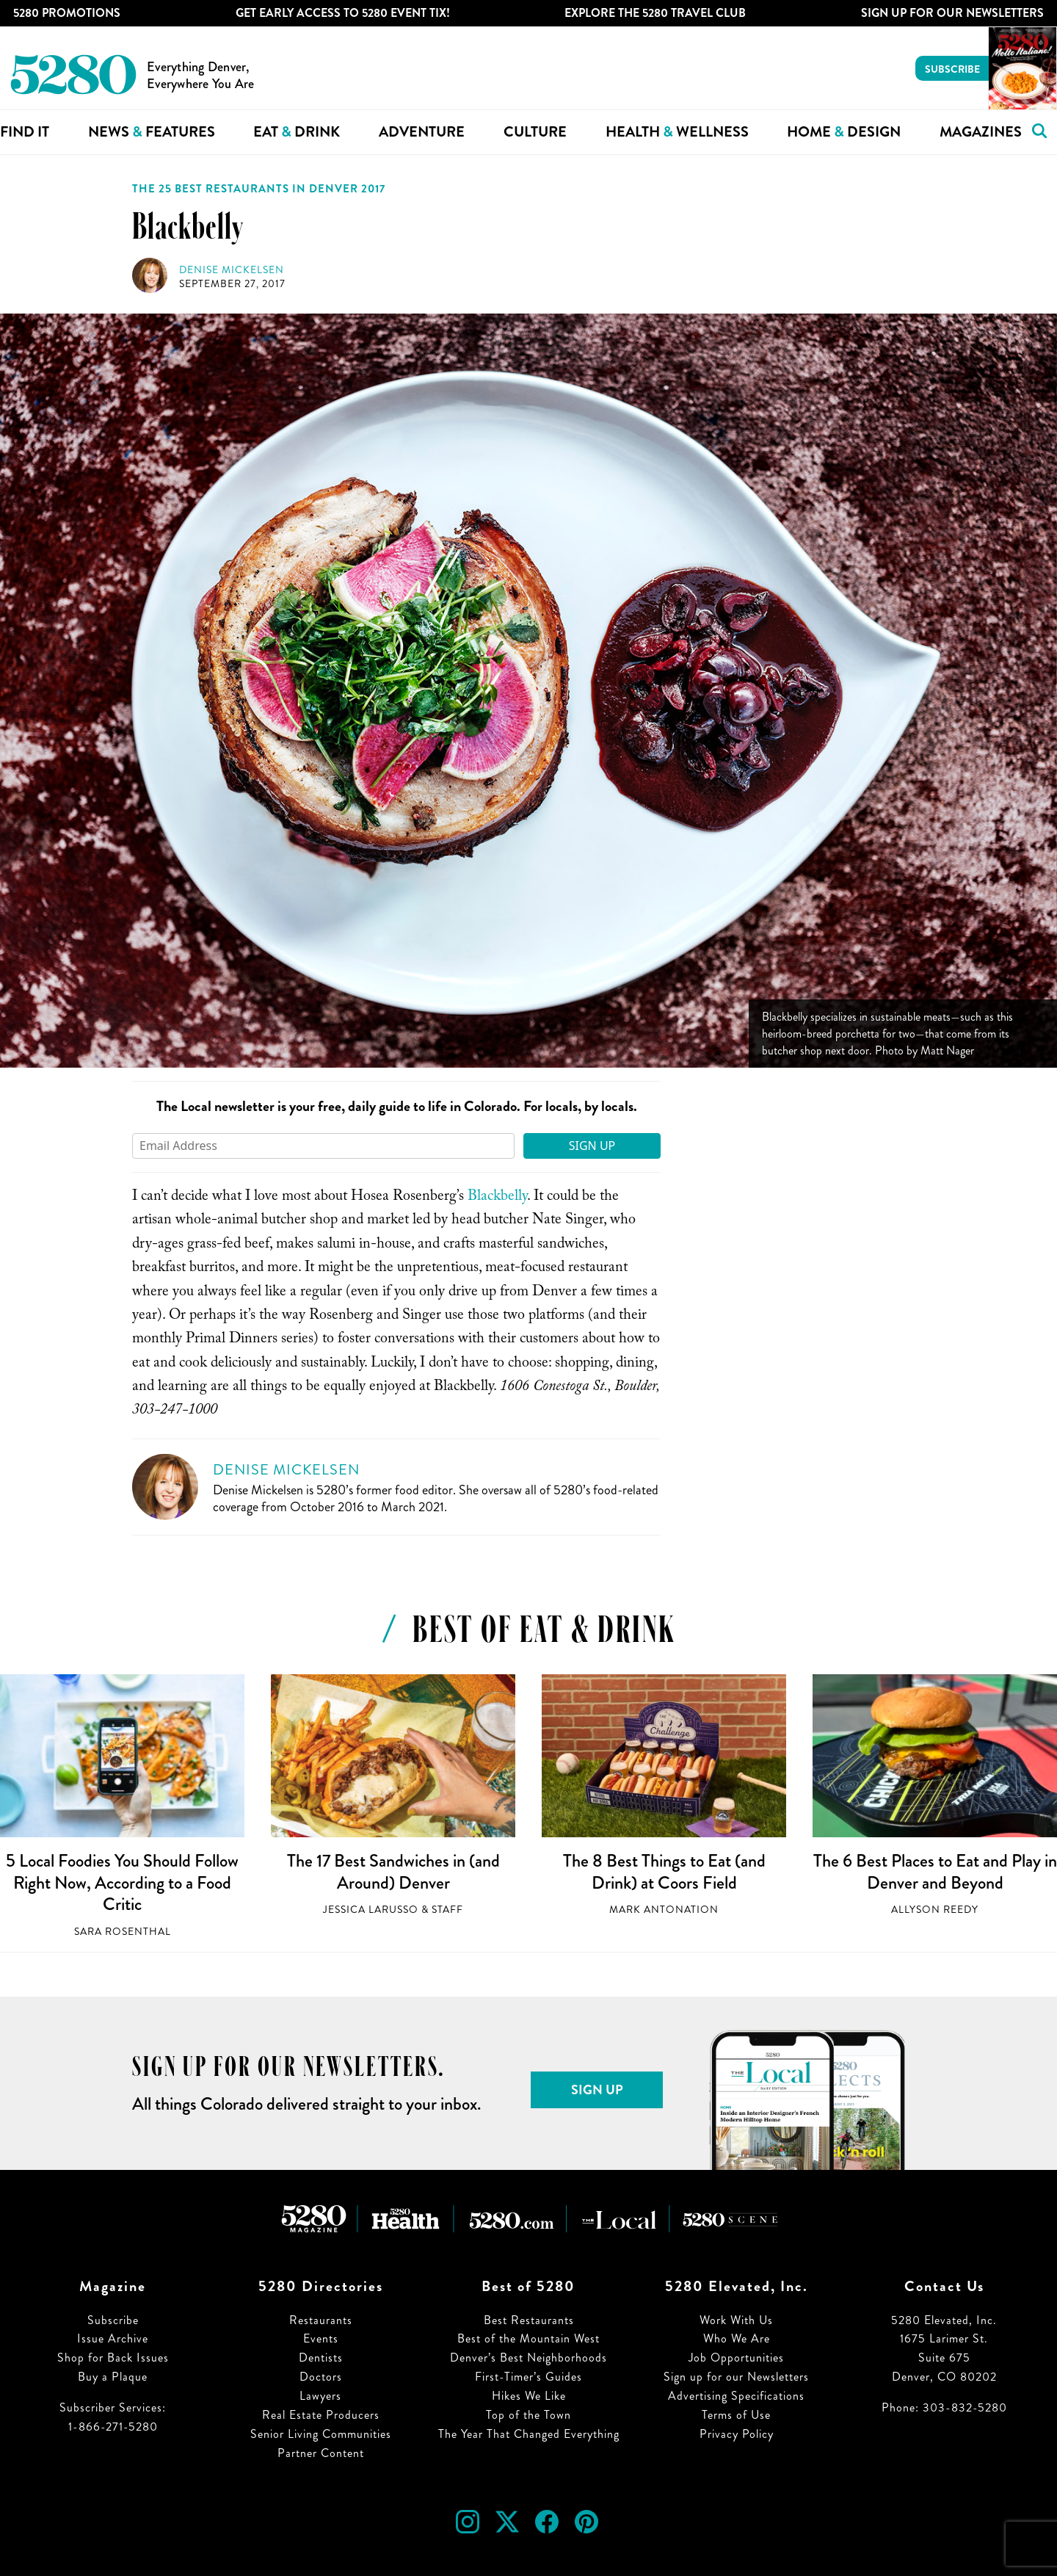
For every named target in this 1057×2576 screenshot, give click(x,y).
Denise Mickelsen (231, 270)
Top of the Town (528, 2414)
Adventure (422, 131)
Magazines (981, 131)
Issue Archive (112, 2338)
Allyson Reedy (934, 1910)
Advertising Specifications (736, 2395)
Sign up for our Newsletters (736, 2376)
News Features (151, 131)
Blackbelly (497, 1197)
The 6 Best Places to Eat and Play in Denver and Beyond (935, 1871)
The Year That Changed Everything (529, 2433)
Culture (535, 131)
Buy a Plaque (113, 2376)
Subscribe (952, 69)
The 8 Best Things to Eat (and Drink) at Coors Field (664, 1871)
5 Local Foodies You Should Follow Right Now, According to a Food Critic (122, 1882)
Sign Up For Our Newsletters (952, 12)
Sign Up (592, 1145)
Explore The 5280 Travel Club (655, 12)
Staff (447, 1910)
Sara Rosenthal (122, 1932)
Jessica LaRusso (370, 1910)
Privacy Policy (737, 2433)
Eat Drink (296, 131)
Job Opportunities (736, 2357)
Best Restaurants (529, 2320)
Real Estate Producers (320, 2414)
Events (320, 2338)
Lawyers (320, 2395)
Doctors (320, 2376)
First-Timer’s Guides (528, 2376)
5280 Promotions (66, 12)
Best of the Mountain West (528, 2338)
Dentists (321, 2357)
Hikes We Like (529, 2395)
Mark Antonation (664, 1910)
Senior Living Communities (320, 2433)
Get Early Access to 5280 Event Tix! (343, 12)
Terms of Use (736, 2414)
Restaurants (320, 2320)
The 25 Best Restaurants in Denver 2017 (258, 189)
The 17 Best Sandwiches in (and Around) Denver (393, 1871)
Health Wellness (677, 131)
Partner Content (320, 2453)
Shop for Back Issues (113, 2357)
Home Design (844, 131)
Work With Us (736, 2320)
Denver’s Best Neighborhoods (528, 2357)
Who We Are (736, 2338)
